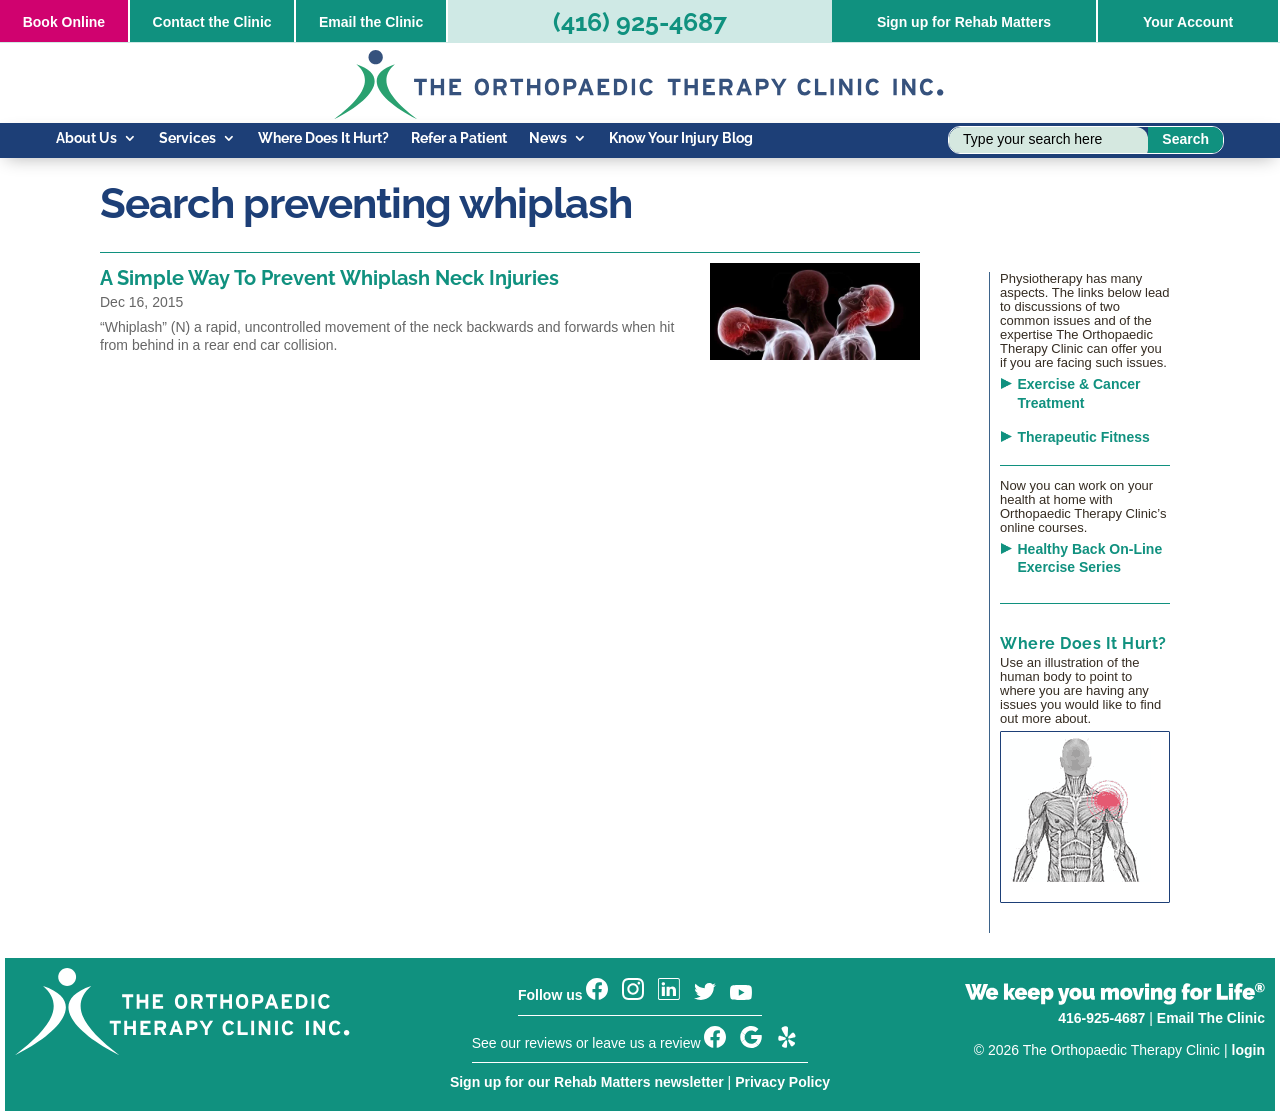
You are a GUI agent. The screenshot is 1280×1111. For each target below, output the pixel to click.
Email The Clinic (1211, 1018)
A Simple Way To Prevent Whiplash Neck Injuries (329, 278)
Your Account (1188, 22)
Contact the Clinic (212, 22)
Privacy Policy (782, 1082)
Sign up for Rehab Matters (964, 22)
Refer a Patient (459, 138)
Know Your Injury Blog (681, 138)
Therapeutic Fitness (1084, 437)
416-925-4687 (1101, 1018)
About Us (86, 138)
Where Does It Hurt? (323, 138)
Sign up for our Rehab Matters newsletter (587, 1082)
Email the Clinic (371, 22)
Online (64, 22)
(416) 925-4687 (640, 22)
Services (187, 138)
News (548, 138)
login (1248, 1050)
